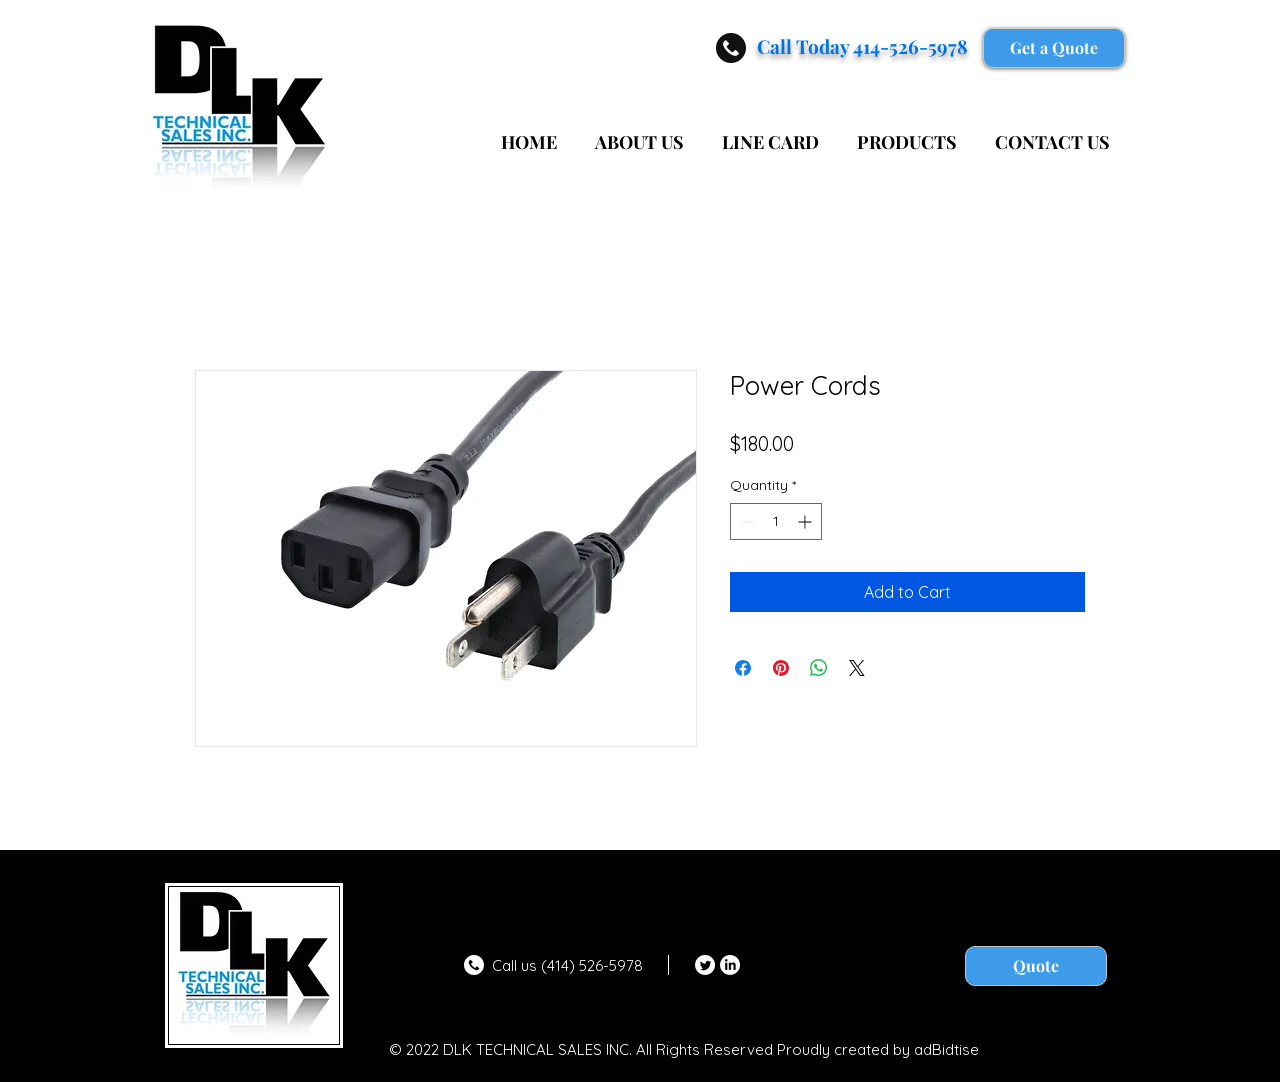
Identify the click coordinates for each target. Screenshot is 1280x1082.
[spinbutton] (776, 521)
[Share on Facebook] (743, 668)
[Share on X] (857, 668)
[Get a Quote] (1054, 48)
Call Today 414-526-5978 (862, 46)
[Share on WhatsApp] (819, 668)
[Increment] (806, 521)
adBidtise (946, 1049)
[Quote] (1036, 966)
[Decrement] (745, 521)
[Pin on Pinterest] (781, 668)
